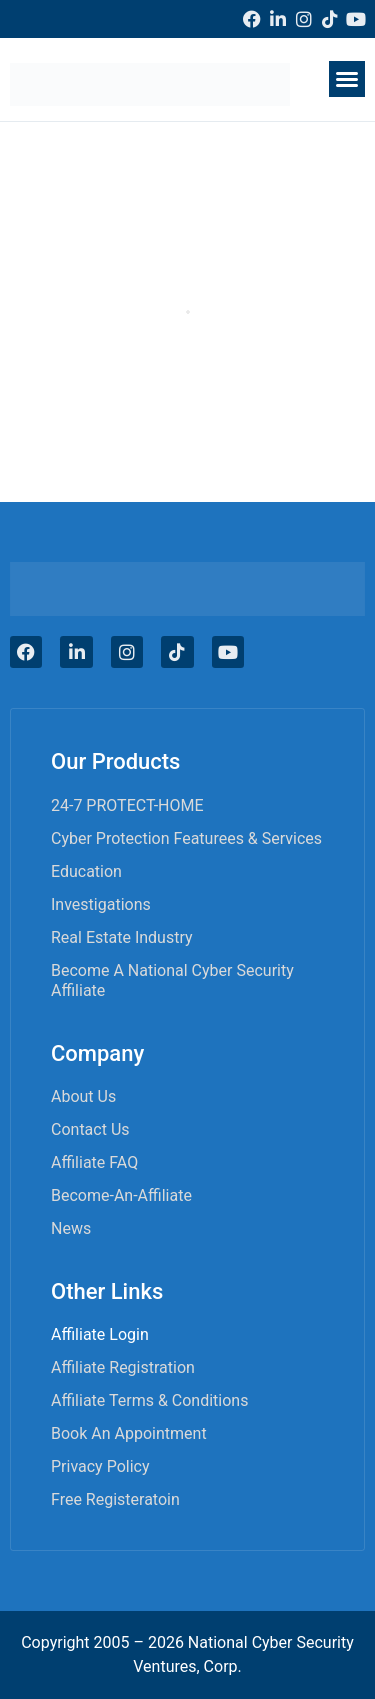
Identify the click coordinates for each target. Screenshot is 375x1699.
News (71, 1228)
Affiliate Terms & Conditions (149, 1400)
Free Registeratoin (115, 1499)
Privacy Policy (100, 1466)
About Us (83, 1096)
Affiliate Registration (123, 1367)
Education (86, 871)
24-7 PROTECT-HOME (127, 805)
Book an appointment (129, 1433)
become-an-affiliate (121, 1195)
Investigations (101, 904)
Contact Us (90, 1129)
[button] (347, 79)
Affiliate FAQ (94, 1162)
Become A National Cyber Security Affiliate (172, 980)
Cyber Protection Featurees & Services (186, 838)
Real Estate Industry (122, 937)
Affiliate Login (100, 1334)
